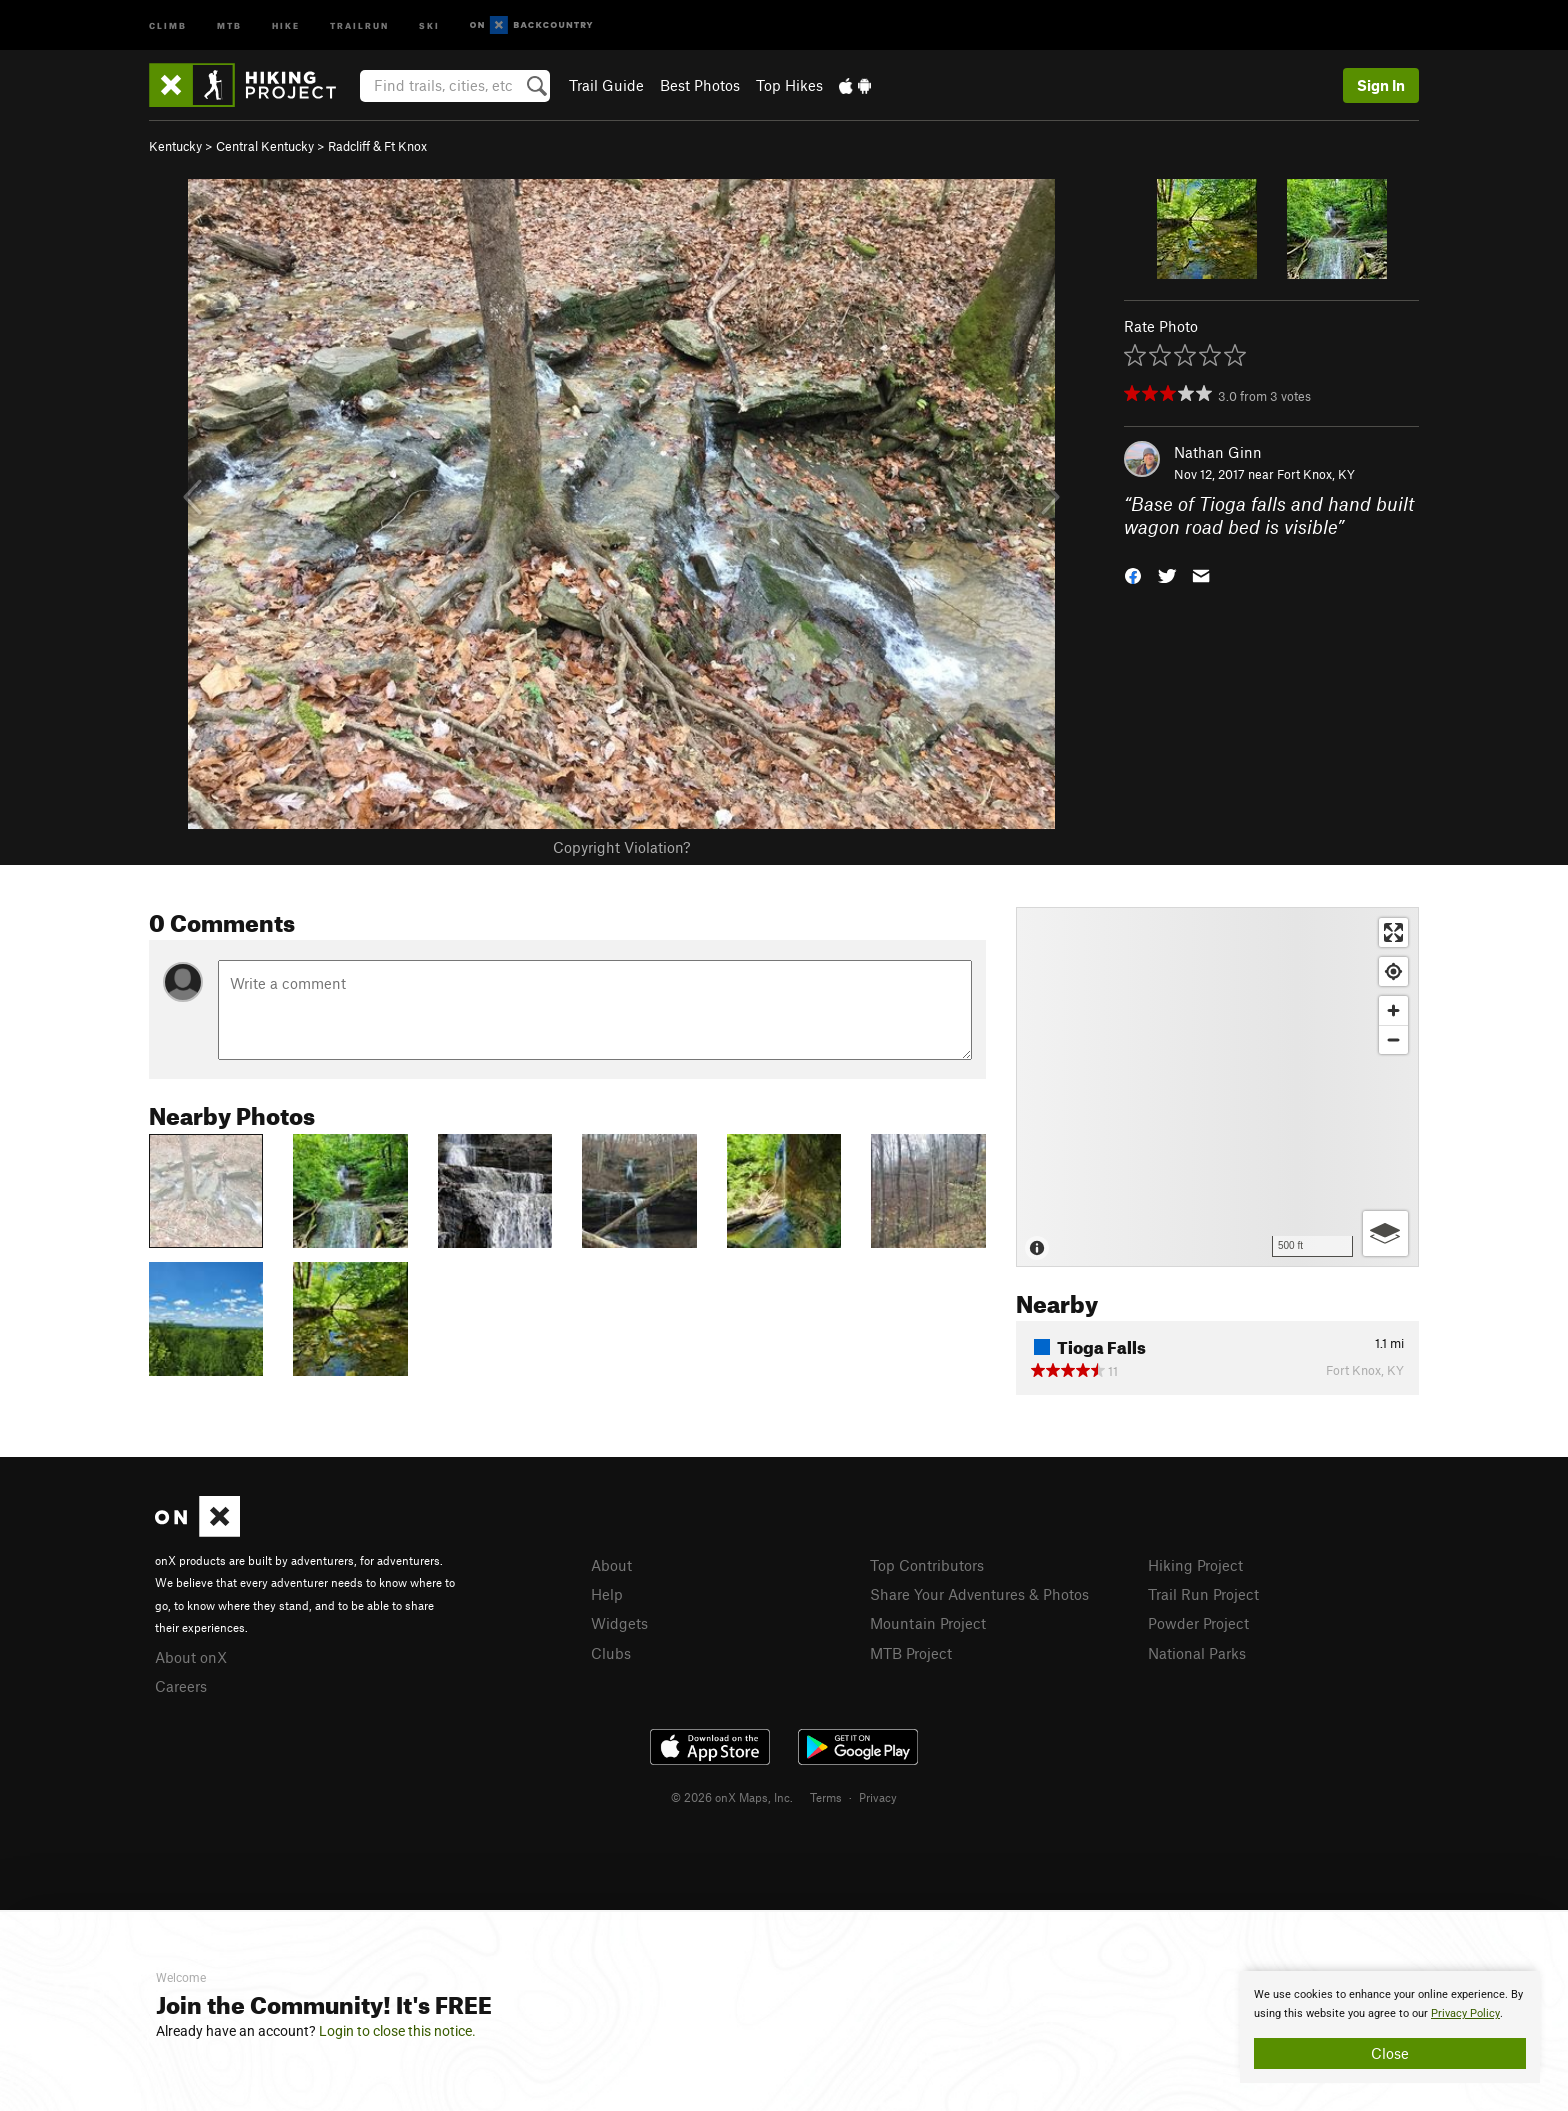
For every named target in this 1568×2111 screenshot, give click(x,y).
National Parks (1197, 1653)
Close (1390, 2053)
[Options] (1385, 1233)
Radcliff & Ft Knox (377, 146)
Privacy (878, 1797)
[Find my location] (1393, 971)
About (611, 1565)
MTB (229, 24)
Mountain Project (928, 1623)
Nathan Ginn (1218, 452)
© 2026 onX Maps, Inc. (732, 1797)
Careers (181, 1686)
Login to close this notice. (397, 2031)
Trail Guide (606, 85)
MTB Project (911, 1653)
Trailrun (359, 24)
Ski (429, 24)
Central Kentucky (265, 146)
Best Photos (700, 85)
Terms (826, 1797)
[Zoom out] (1393, 1039)
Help (607, 1594)
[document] (1390, 2027)
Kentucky (175, 146)
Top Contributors (927, 1565)
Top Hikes (789, 85)
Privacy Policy (1465, 2013)
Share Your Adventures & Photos (979, 1594)
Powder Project (1198, 1623)
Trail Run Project (1203, 1594)
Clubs (611, 1653)
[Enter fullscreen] (1393, 932)
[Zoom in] (1393, 1010)
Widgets (619, 1623)
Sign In (1381, 85)
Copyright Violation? (621, 847)
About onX (191, 1657)
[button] (1133, 573)
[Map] (1217, 1087)
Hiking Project (1195, 1565)
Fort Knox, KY (1316, 474)
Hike (286, 24)
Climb (168, 24)
